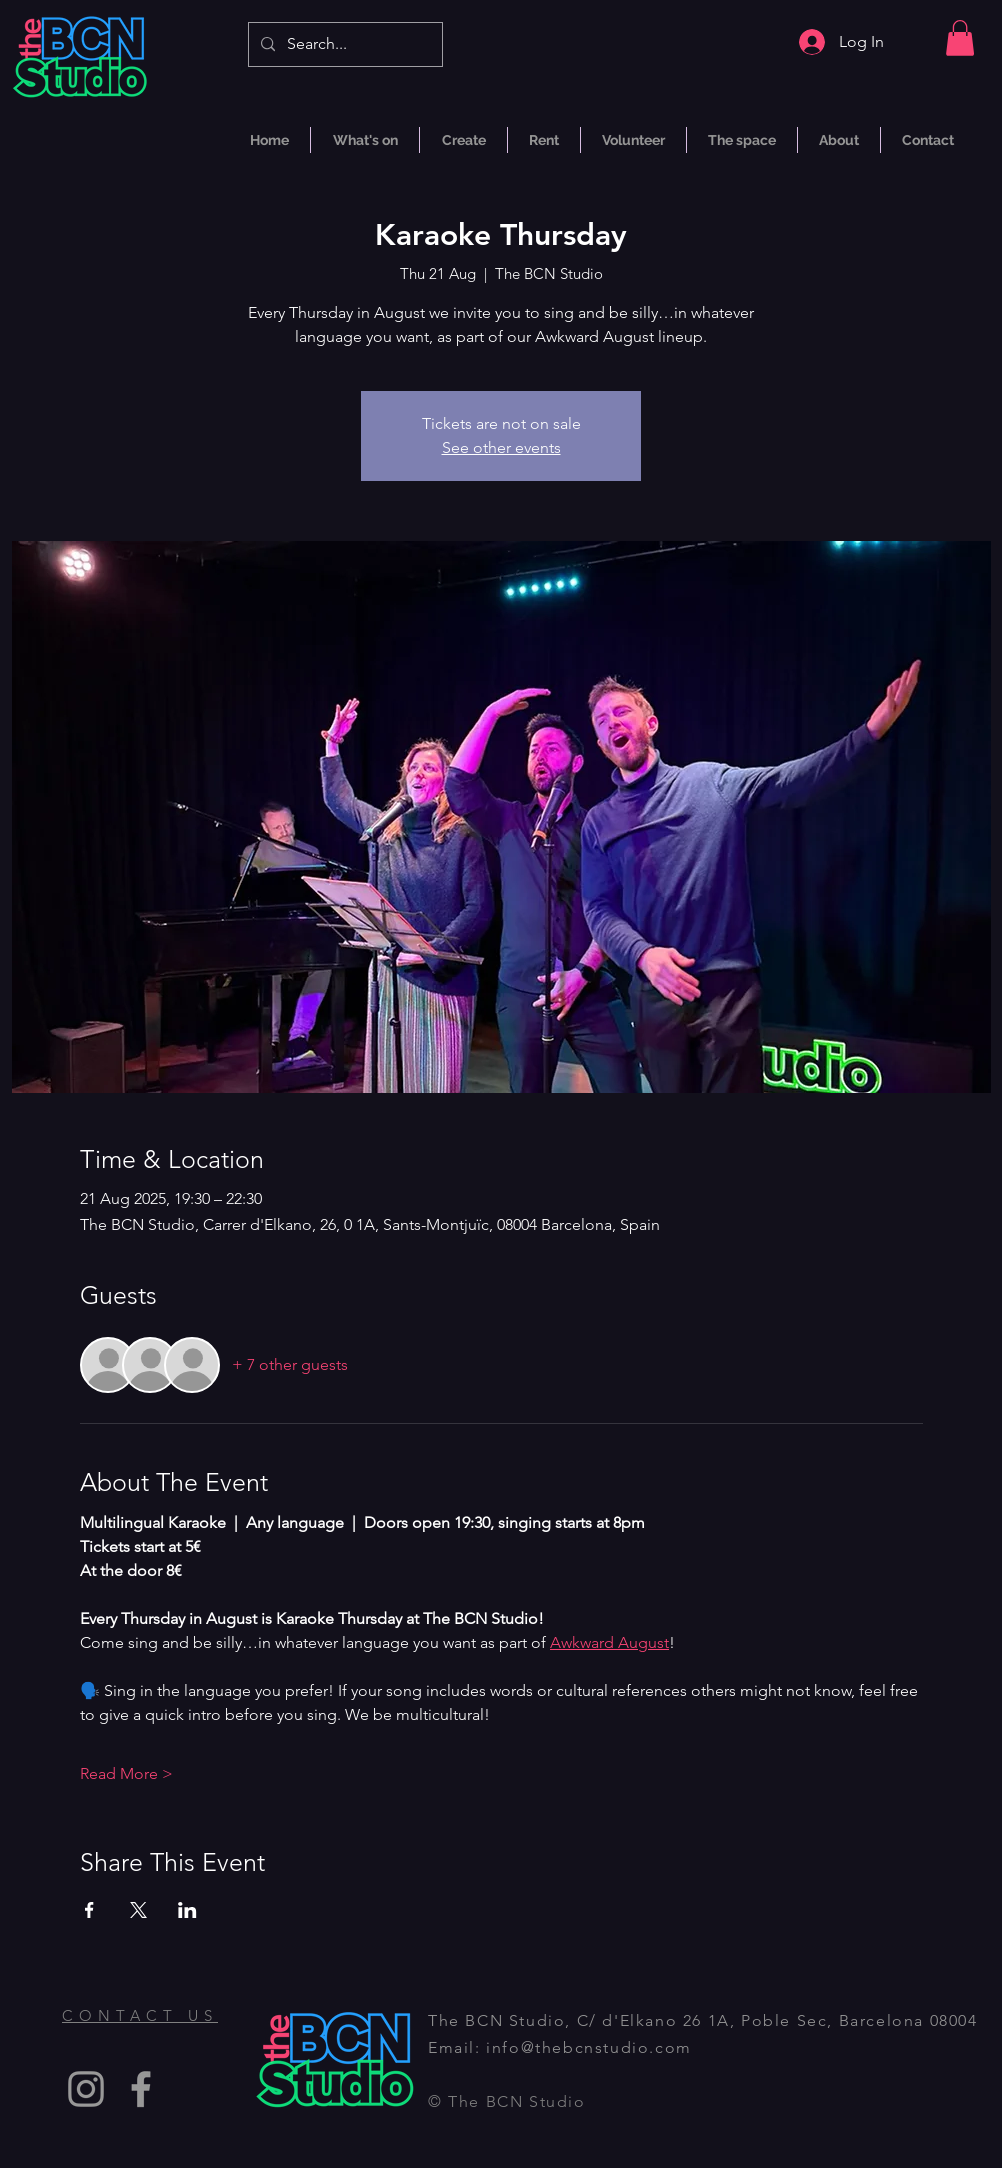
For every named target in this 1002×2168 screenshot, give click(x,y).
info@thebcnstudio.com (589, 2047)
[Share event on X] (138, 1910)
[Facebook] (141, 2089)
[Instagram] (86, 2089)
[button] (960, 38)
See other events (501, 447)
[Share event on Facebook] (89, 1910)
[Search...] (343, 44)
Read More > (126, 1773)
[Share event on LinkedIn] (187, 1910)
